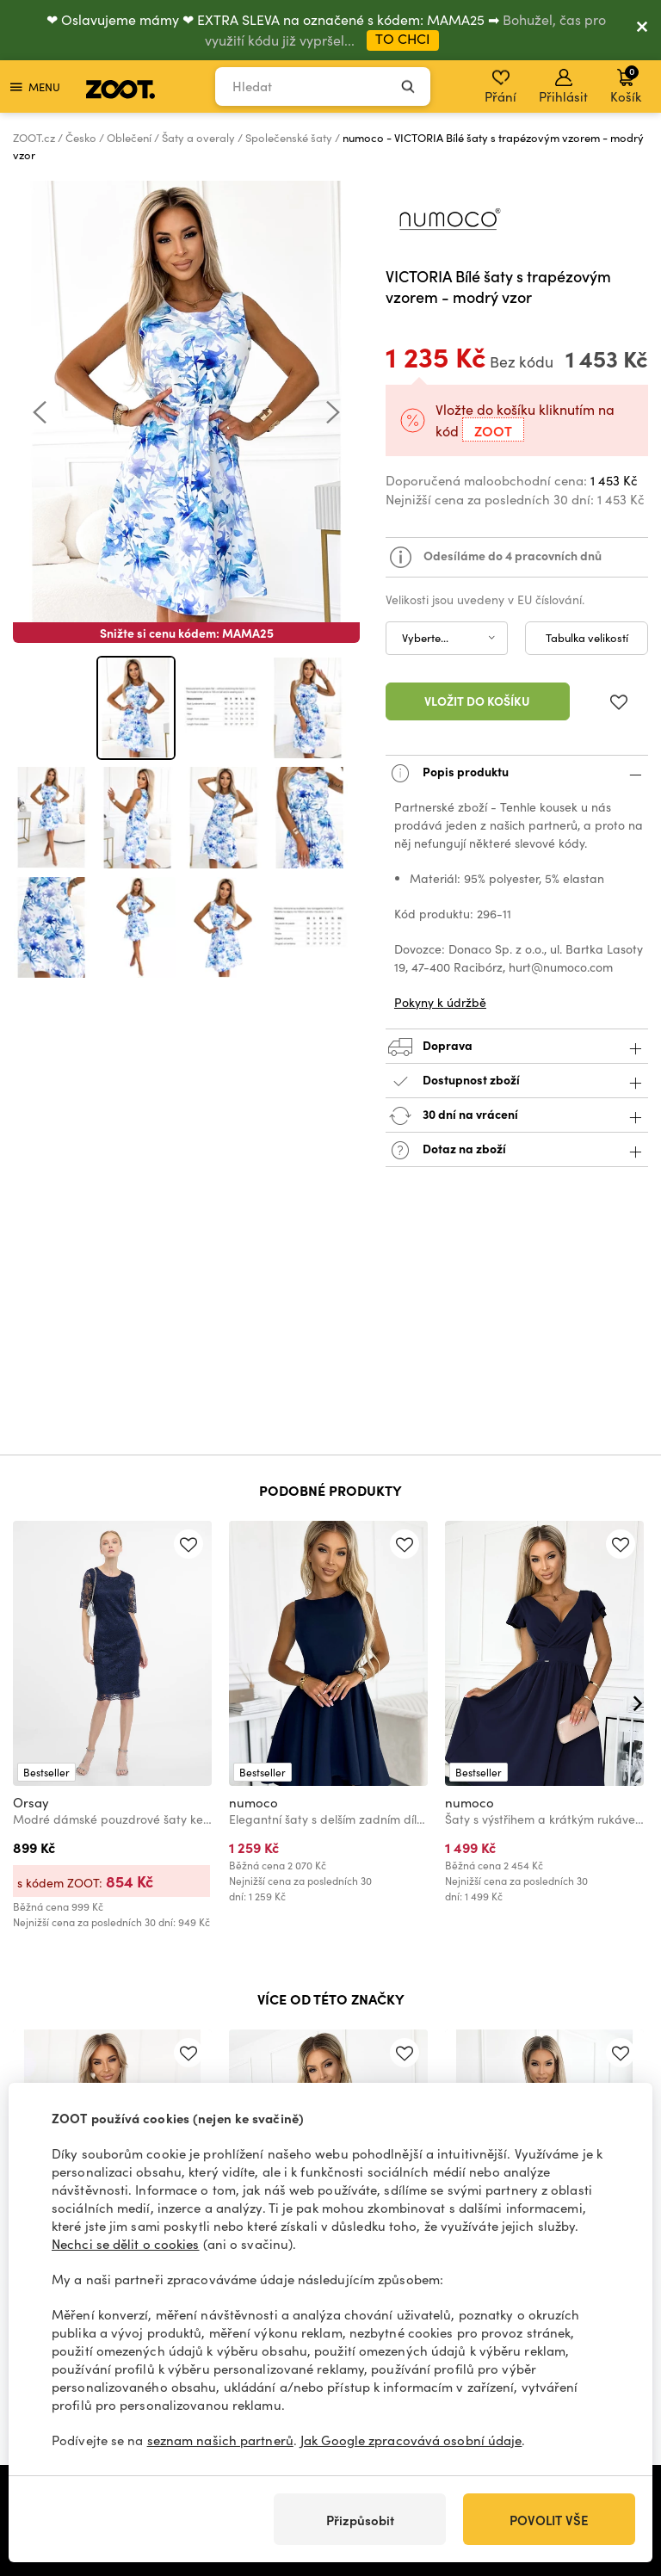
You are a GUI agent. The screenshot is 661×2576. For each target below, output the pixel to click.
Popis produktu (517, 773)
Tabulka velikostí (587, 638)
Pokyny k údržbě (440, 1002)
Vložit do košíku (477, 700)
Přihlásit (563, 87)
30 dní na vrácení (517, 1116)
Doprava (517, 1047)
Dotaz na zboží (517, 1150)
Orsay (31, 1802)
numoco (253, 1802)
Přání (500, 87)
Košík (625, 84)
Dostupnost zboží (517, 1081)
